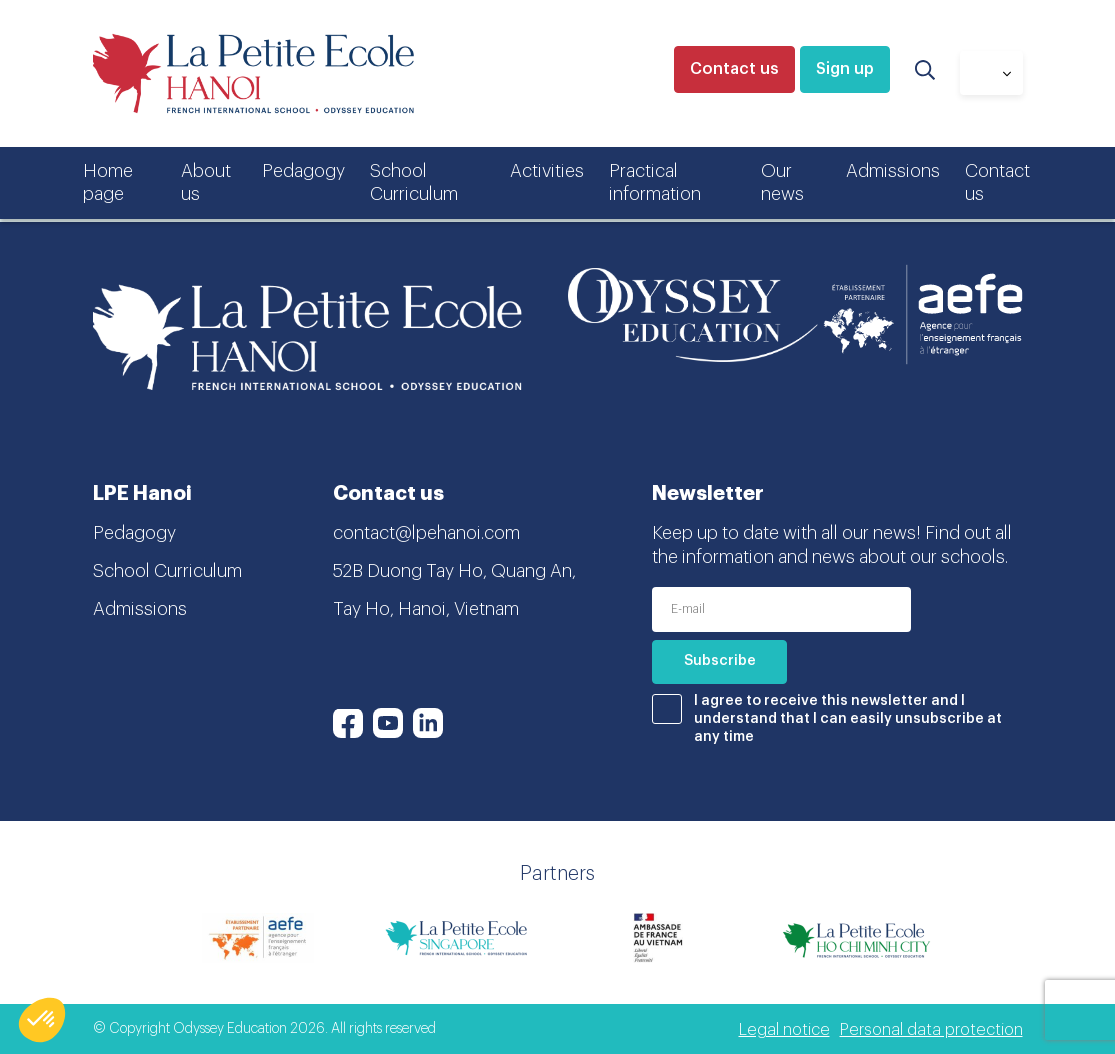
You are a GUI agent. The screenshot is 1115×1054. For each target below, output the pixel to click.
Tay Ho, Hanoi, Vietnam (426, 609)
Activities (547, 171)
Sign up (845, 69)
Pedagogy (303, 171)
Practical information (655, 182)
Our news (782, 182)
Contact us (734, 69)
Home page (108, 182)
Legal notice (784, 1030)
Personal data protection (931, 1030)
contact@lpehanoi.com (426, 533)
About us (206, 182)
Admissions (893, 171)
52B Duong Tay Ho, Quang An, (454, 571)
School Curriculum (414, 182)
